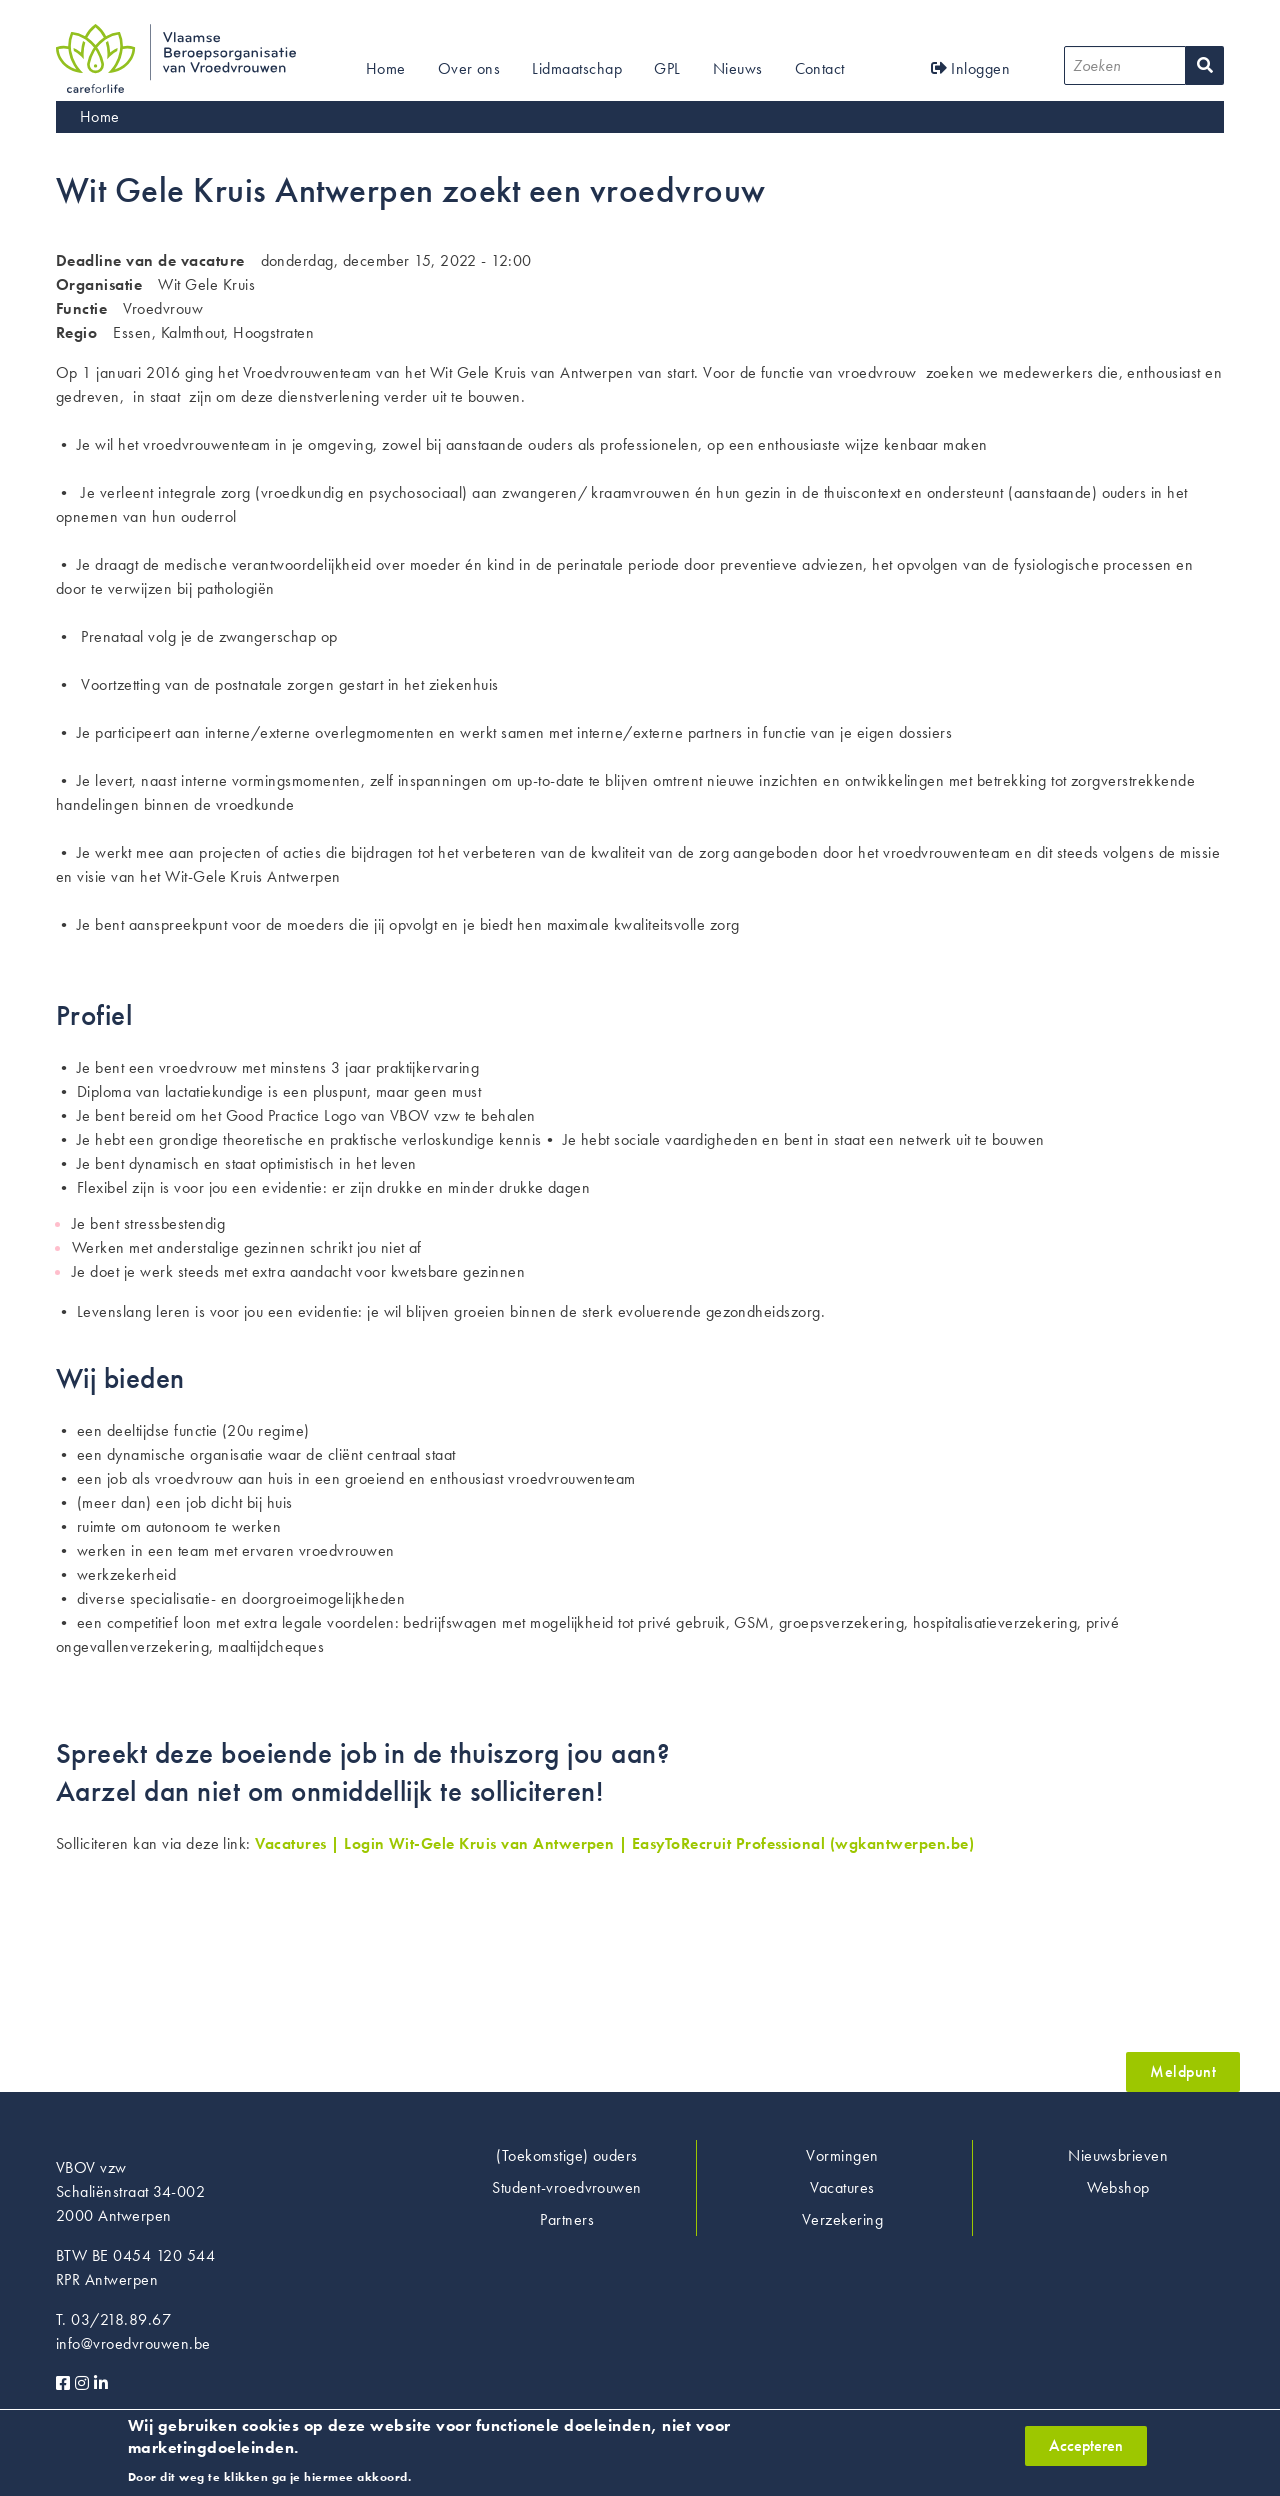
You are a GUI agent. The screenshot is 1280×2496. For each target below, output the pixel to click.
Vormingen (842, 2155)
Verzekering (842, 2219)
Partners (567, 2219)
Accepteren (1086, 2452)
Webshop (1118, 2187)
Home (386, 68)
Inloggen (971, 68)
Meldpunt (1183, 2071)
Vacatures (842, 2187)
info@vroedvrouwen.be (133, 2343)
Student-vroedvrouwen (567, 2187)
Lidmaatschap (577, 68)
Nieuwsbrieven (1118, 2155)
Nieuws (738, 68)
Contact (820, 68)
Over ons (469, 68)
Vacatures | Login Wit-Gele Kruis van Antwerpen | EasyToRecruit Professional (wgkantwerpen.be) (614, 1843)
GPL (667, 68)
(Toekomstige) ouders (567, 2155)
